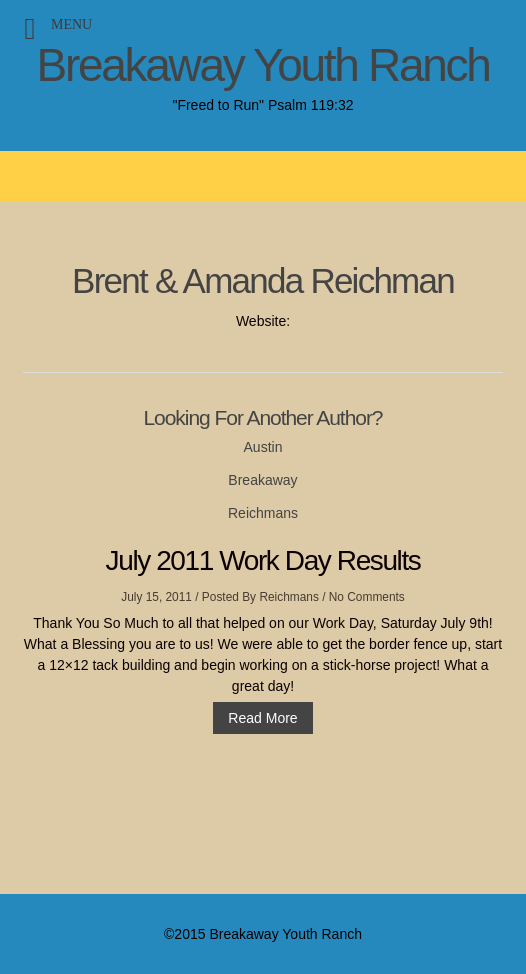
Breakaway (262, 480)
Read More (262, 718)
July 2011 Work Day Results (263, 560)
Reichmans (263, 513)
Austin (263, 447)
